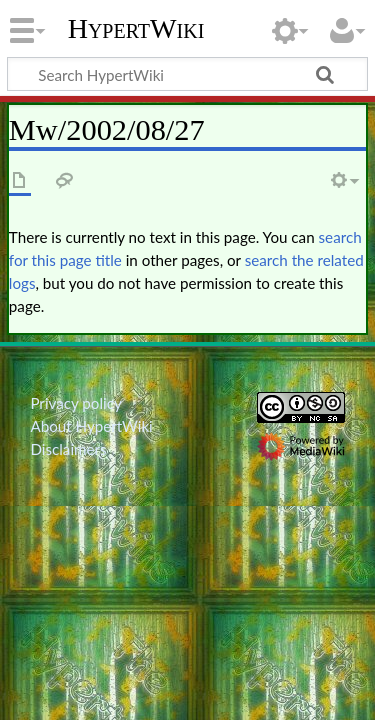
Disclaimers (68, 449)
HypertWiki (136, 29)
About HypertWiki (91, 426)
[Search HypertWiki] (187, 74)
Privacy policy (75, 403)
